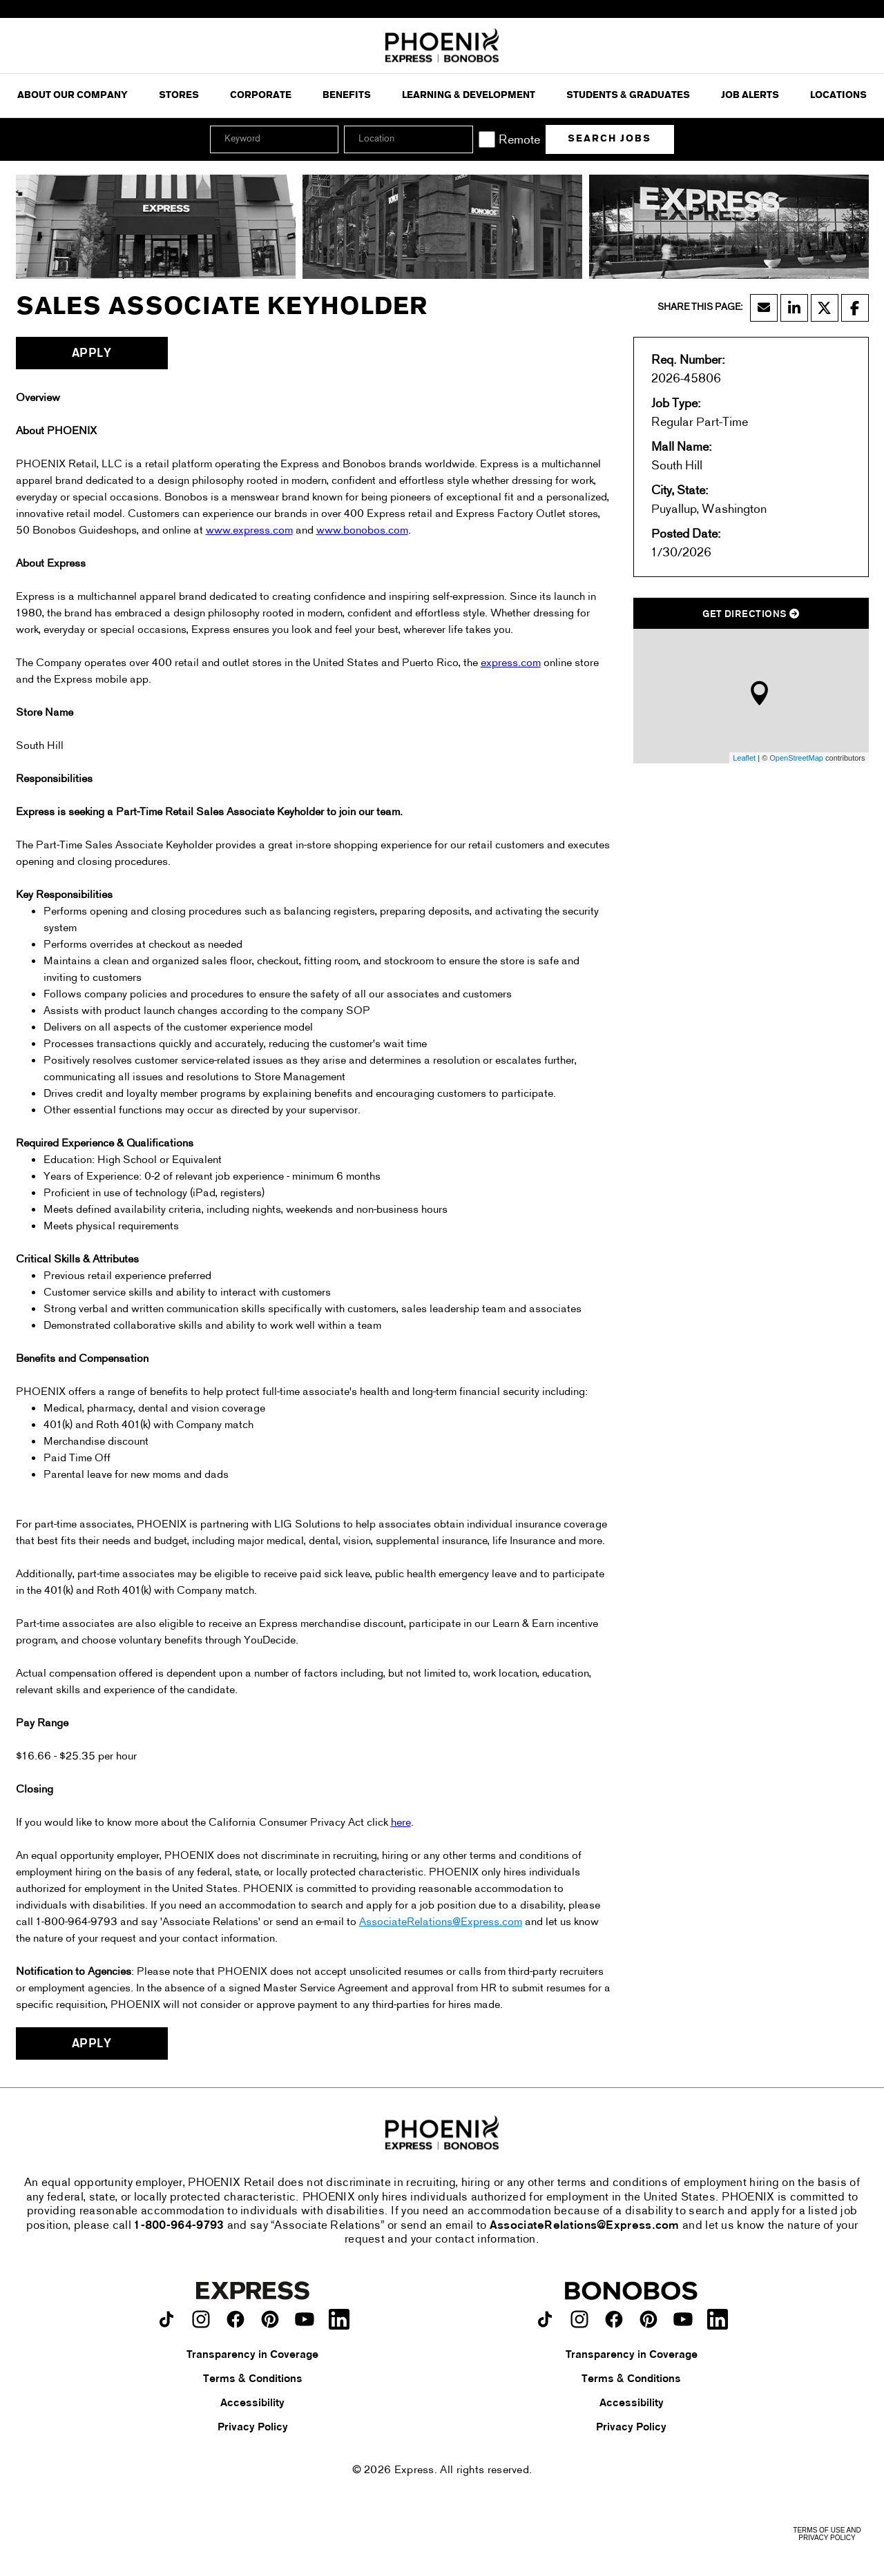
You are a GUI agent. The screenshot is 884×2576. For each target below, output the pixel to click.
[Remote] (487, 139)
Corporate (260, 95)
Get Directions (750, 614)
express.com (511, 663)
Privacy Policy (253, 2427)
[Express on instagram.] (201, 2319)
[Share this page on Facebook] (855, 308)
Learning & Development (468, 95)
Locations (838, 95)
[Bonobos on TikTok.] (545, 2319)
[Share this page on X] (824, 308)
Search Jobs (609, 139)
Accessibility (252, 2403)
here (401, 1823)
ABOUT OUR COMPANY (72, 95)
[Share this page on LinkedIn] (794, 308)
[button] (460, 139)
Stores (179, 95)
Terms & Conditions (252, 2379)
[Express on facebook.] (235, 2319)
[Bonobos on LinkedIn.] (717, 2319)
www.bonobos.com (362, 531)
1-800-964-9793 (179, 2226)
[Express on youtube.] (304, 2319)
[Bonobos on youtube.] (683, 2319)
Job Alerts (750, 95)
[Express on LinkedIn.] (339, 2319)
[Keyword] (274, 139)
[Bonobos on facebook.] (614, 2319)
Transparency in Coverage (252, 2355)
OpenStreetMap (796, 758)
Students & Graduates (628, 95)
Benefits (347, 95)
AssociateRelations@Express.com (440, 1922)
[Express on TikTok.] (166, 2319)
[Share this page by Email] (764, 308)
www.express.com (249, 531)
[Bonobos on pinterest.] (648, 2319)
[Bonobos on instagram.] (579, 2319)
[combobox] (408, 139)
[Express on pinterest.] (270, 2319)
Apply (92, 353)
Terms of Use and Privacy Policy (827, 2533)
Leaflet (744, 758)
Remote (519, 140)
